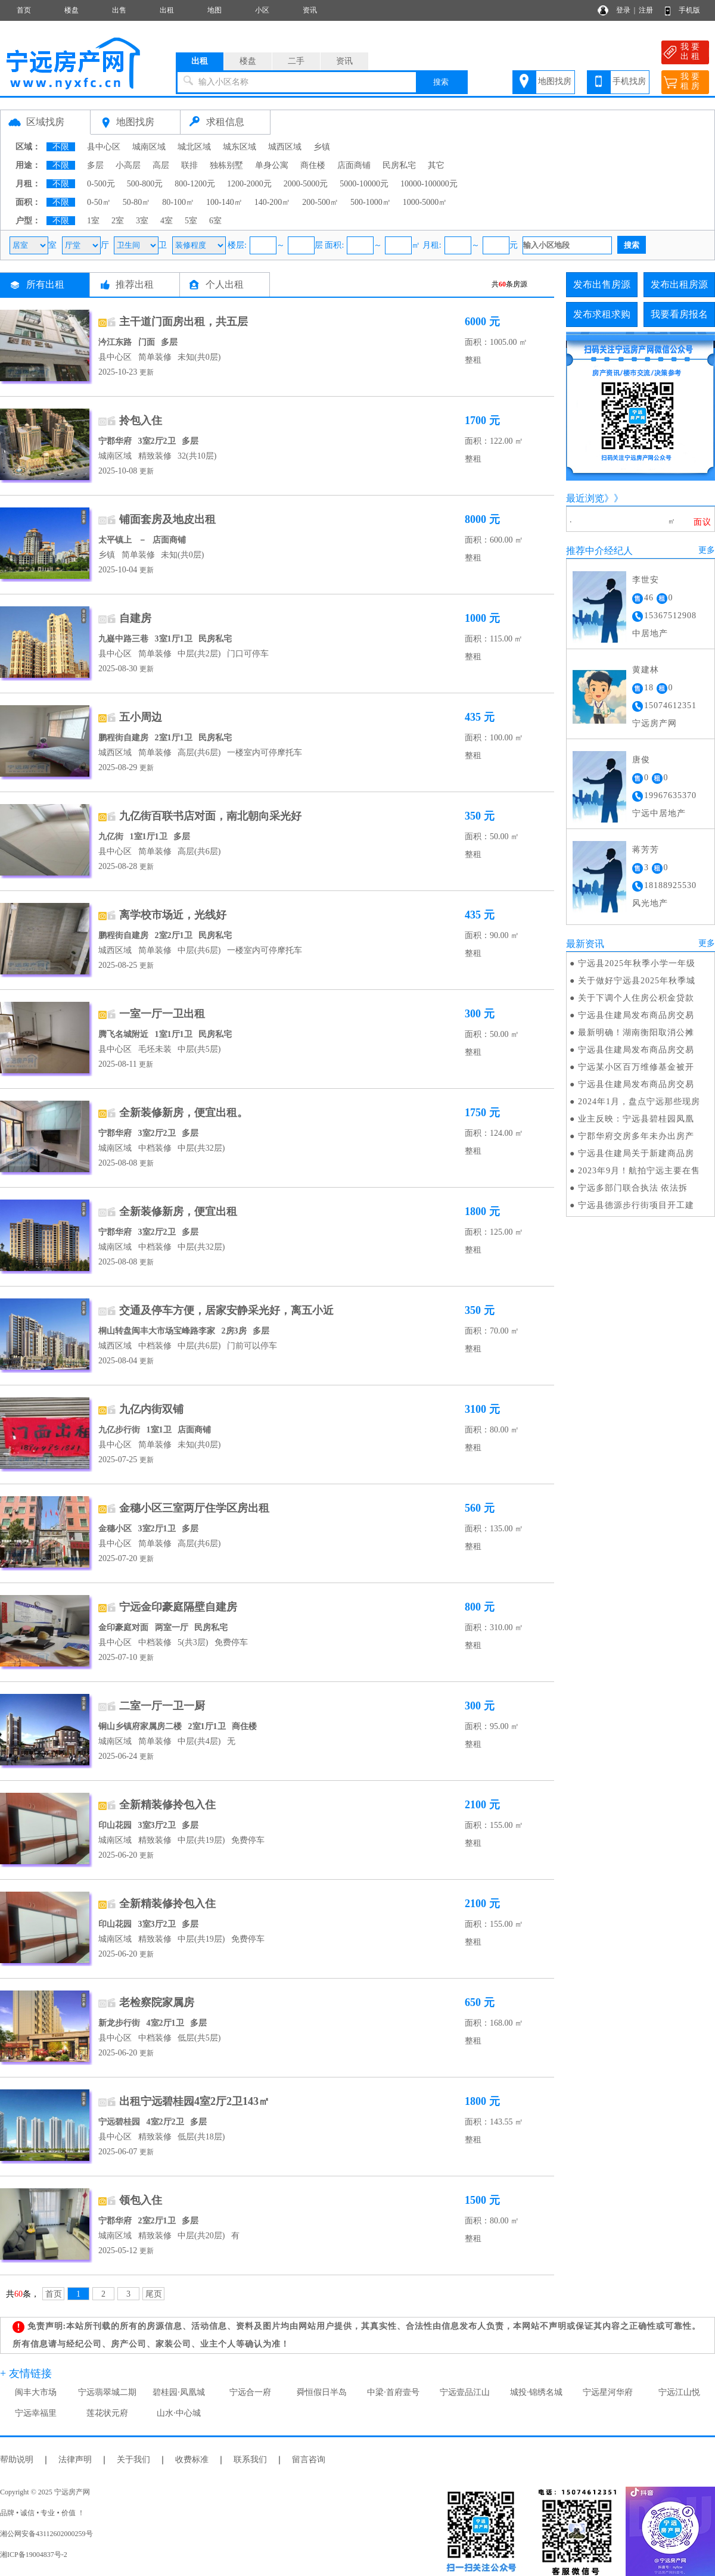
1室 (93, 220)
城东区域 (239, 146)
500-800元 (145, 183)
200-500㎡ (320, 202)
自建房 (135, 618)
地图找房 (554, 81)
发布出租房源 (679, 284)
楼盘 (71, 10)
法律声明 (75, 2459)
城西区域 (284, 146)
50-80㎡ (137, 202)
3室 (142, 220)
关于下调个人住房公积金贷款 (636, 997)
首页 (24, 10)
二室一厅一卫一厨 (162, 1706)
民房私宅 (399, 165)
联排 (189, 165)
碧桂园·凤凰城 (179, 2392)
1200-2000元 (249, 183)
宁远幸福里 (36, 2413)
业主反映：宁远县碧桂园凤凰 (636, 1118)
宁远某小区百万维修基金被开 (636, 1067)
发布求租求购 (601, 314)
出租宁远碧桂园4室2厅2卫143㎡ (194, 2101)
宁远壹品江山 (465, 2392)
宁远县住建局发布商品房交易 (636, 1015)
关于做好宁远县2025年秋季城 (636, 980)
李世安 (645, 579)
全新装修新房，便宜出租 (178, 1211)
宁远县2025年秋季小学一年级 (636, 963)
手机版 (689, 10)
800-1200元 (195, 183)
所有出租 (45, 284)
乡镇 (321, 146)
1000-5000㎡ (425, 202)
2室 (117, 220)
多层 (95, 165)
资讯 (310, 10)
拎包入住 (140, 420)
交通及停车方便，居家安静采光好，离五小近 (226, 1310)
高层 (161, 165)
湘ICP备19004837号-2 (33, 2554)
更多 (706, 550)
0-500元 (101, 183)
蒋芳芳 (645, 849)
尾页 (153, 2294)
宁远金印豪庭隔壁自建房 (178, 1607)
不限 (60, 146)
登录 (623, 10)
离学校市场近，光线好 (172, 915)
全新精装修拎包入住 (167, 1805)
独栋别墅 (226, 165)
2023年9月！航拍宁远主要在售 (639, 1170)
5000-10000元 (364, 183)
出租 (167, 10)
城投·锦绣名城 (536, 2392)
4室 (166, 220)
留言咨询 (308, 2459)
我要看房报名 (679, 314)
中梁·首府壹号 (393, 2392)
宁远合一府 (250, 2392)
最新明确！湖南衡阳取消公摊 (636, 1032)
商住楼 (312, 165)
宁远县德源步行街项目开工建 (636, 1205)
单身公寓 (271, 165)
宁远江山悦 (679, 2392)
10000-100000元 (429, 183)
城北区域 (194, 146)
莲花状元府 (107, 2413)
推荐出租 (135, 284)
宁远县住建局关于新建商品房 (636, 1153)
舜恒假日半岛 (322, 2392)
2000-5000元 (306, 183)
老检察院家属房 (156, 2002)
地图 (214, 10)
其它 (436, 165)
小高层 (128, 165)
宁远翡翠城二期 (107, 2392)
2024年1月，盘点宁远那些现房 (639, 1101)
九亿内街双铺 (151, 1409)
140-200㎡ (272, 202)
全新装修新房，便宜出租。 (183, 1113)
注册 (646, 10)
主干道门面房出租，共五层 (183, 322)
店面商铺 (354, 165)
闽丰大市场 (36, 2392)
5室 (191, 220)
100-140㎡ (224, 202)
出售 (119, 10)
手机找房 (629, 81)
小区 (262, 10)
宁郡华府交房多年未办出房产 (636, 1136)
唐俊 (641, 759)
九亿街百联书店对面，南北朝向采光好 (210, 816)
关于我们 (133, 2459)
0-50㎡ (99, 202)
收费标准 (192, 2459)
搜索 (441, 81)
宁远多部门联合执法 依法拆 (633, 1187)
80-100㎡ (178, 202)
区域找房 (45, 122)
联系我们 (250, 2459)
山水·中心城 (179, 2413)
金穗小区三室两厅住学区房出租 (194, 1508)
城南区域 (149, 146)
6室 (215, 220)
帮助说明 (16, 2459)
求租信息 (225, 122)
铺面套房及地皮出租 (167, 519)
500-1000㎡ (370, 202)
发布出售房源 (601, 284)
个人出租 (225, 284)
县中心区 (103, 146)
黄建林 (645, 669)
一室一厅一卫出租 (162, 1014)
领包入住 (140, 2200)
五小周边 (140, 717)
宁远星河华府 (608, 2392)
